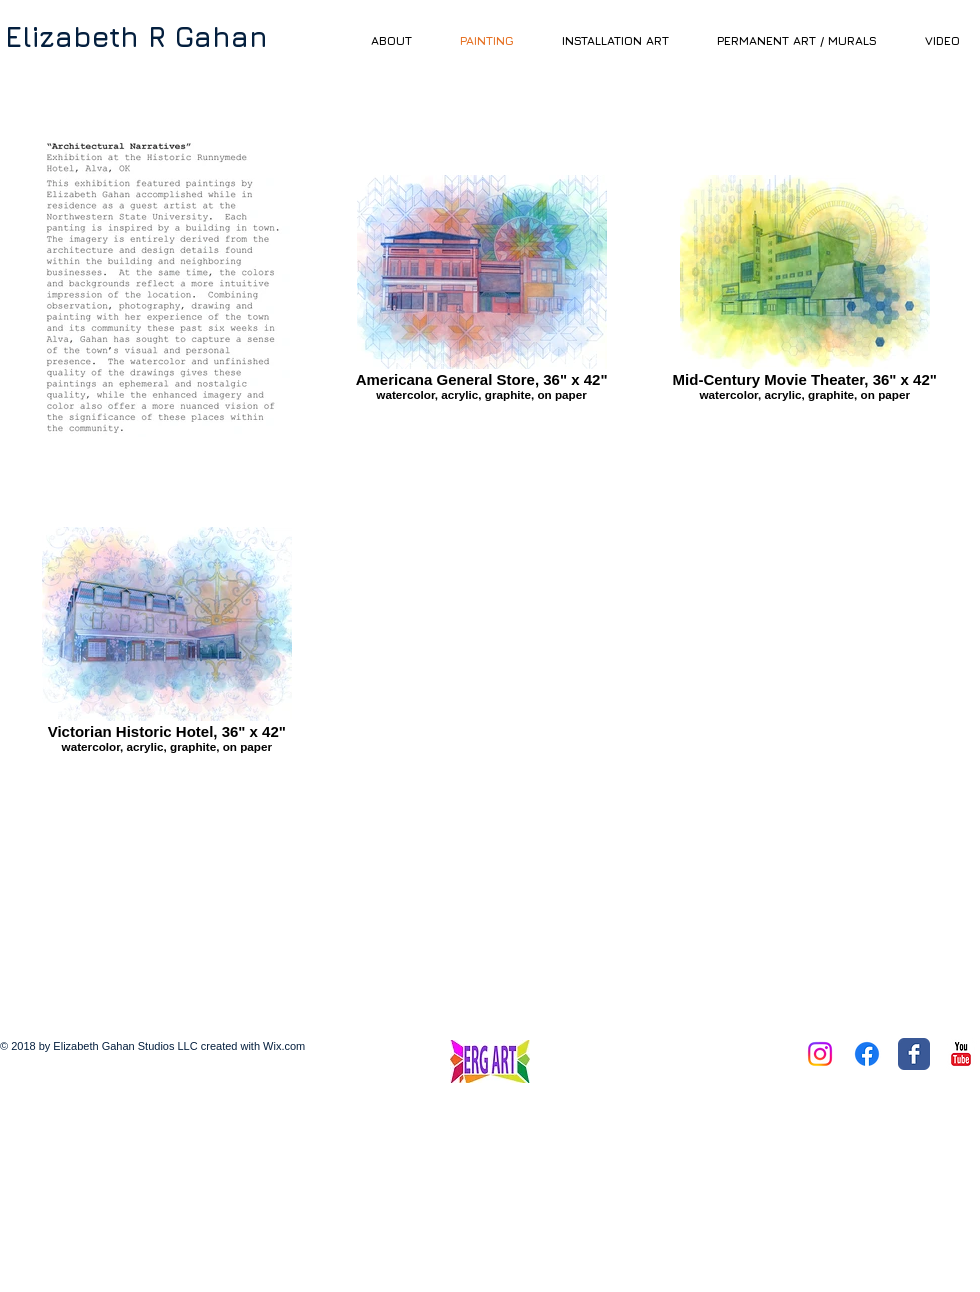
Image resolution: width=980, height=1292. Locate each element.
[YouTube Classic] (961, 1054)
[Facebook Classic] (914, 1054)
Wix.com (284, 1046)
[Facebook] (867, 1054)
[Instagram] (820, 1054)
